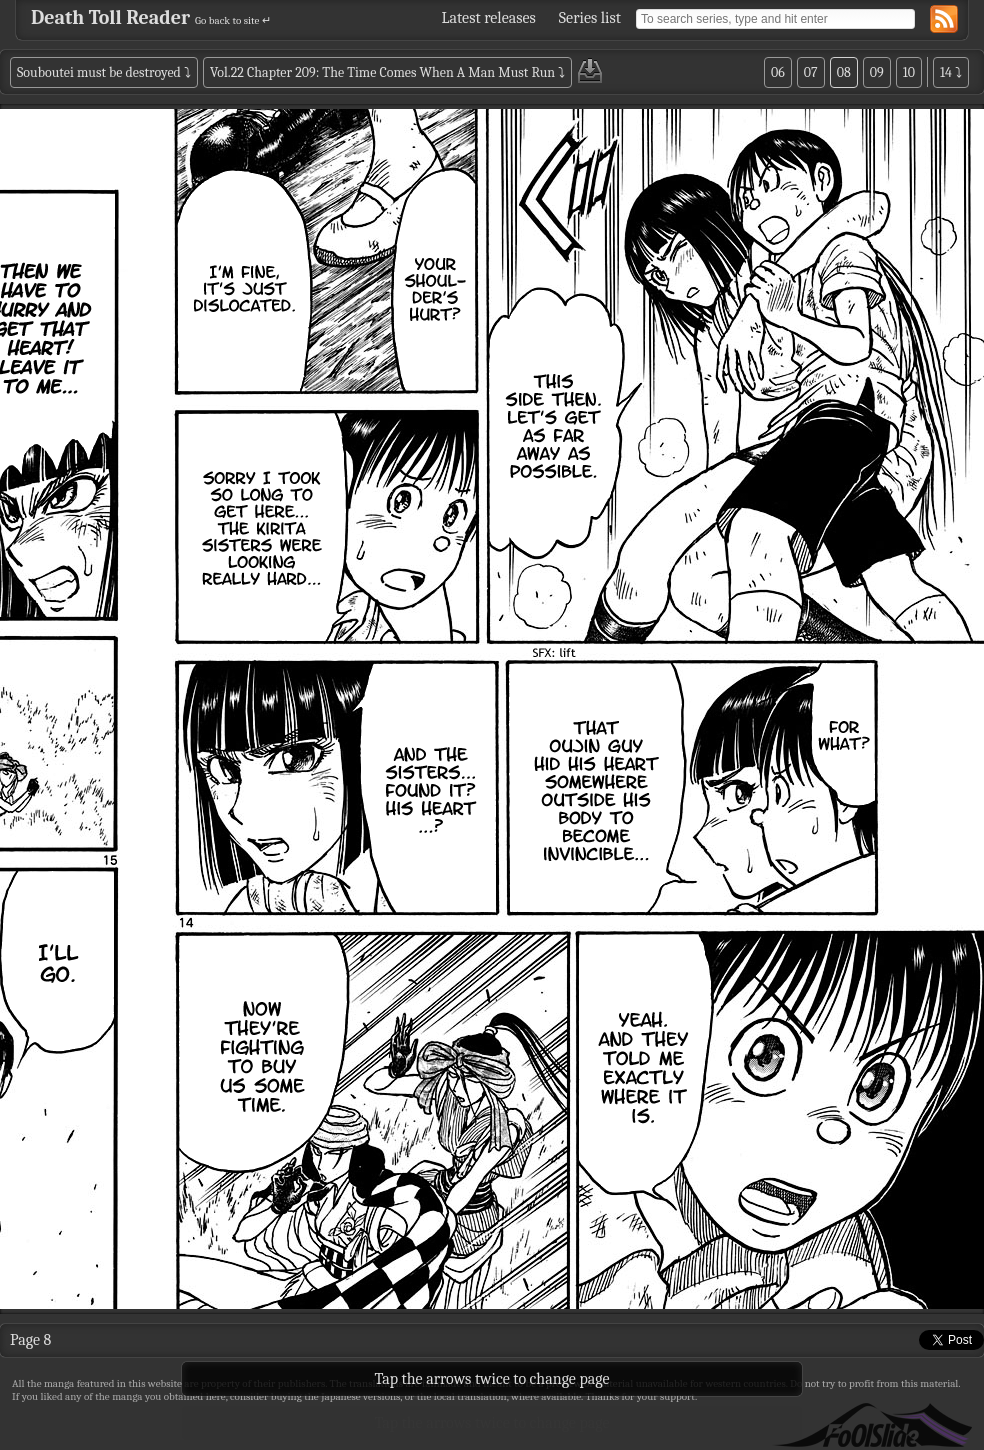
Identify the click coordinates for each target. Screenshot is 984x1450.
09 (877, 72)
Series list (590, 18)
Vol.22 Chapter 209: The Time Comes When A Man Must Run (382, 72)
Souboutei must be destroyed (99, 72)
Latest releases (489, 18)
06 (778, 72)
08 (844, 72)
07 (811, 72)
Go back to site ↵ (233, 20)
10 (909, 72)
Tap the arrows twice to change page (492, 1423)
